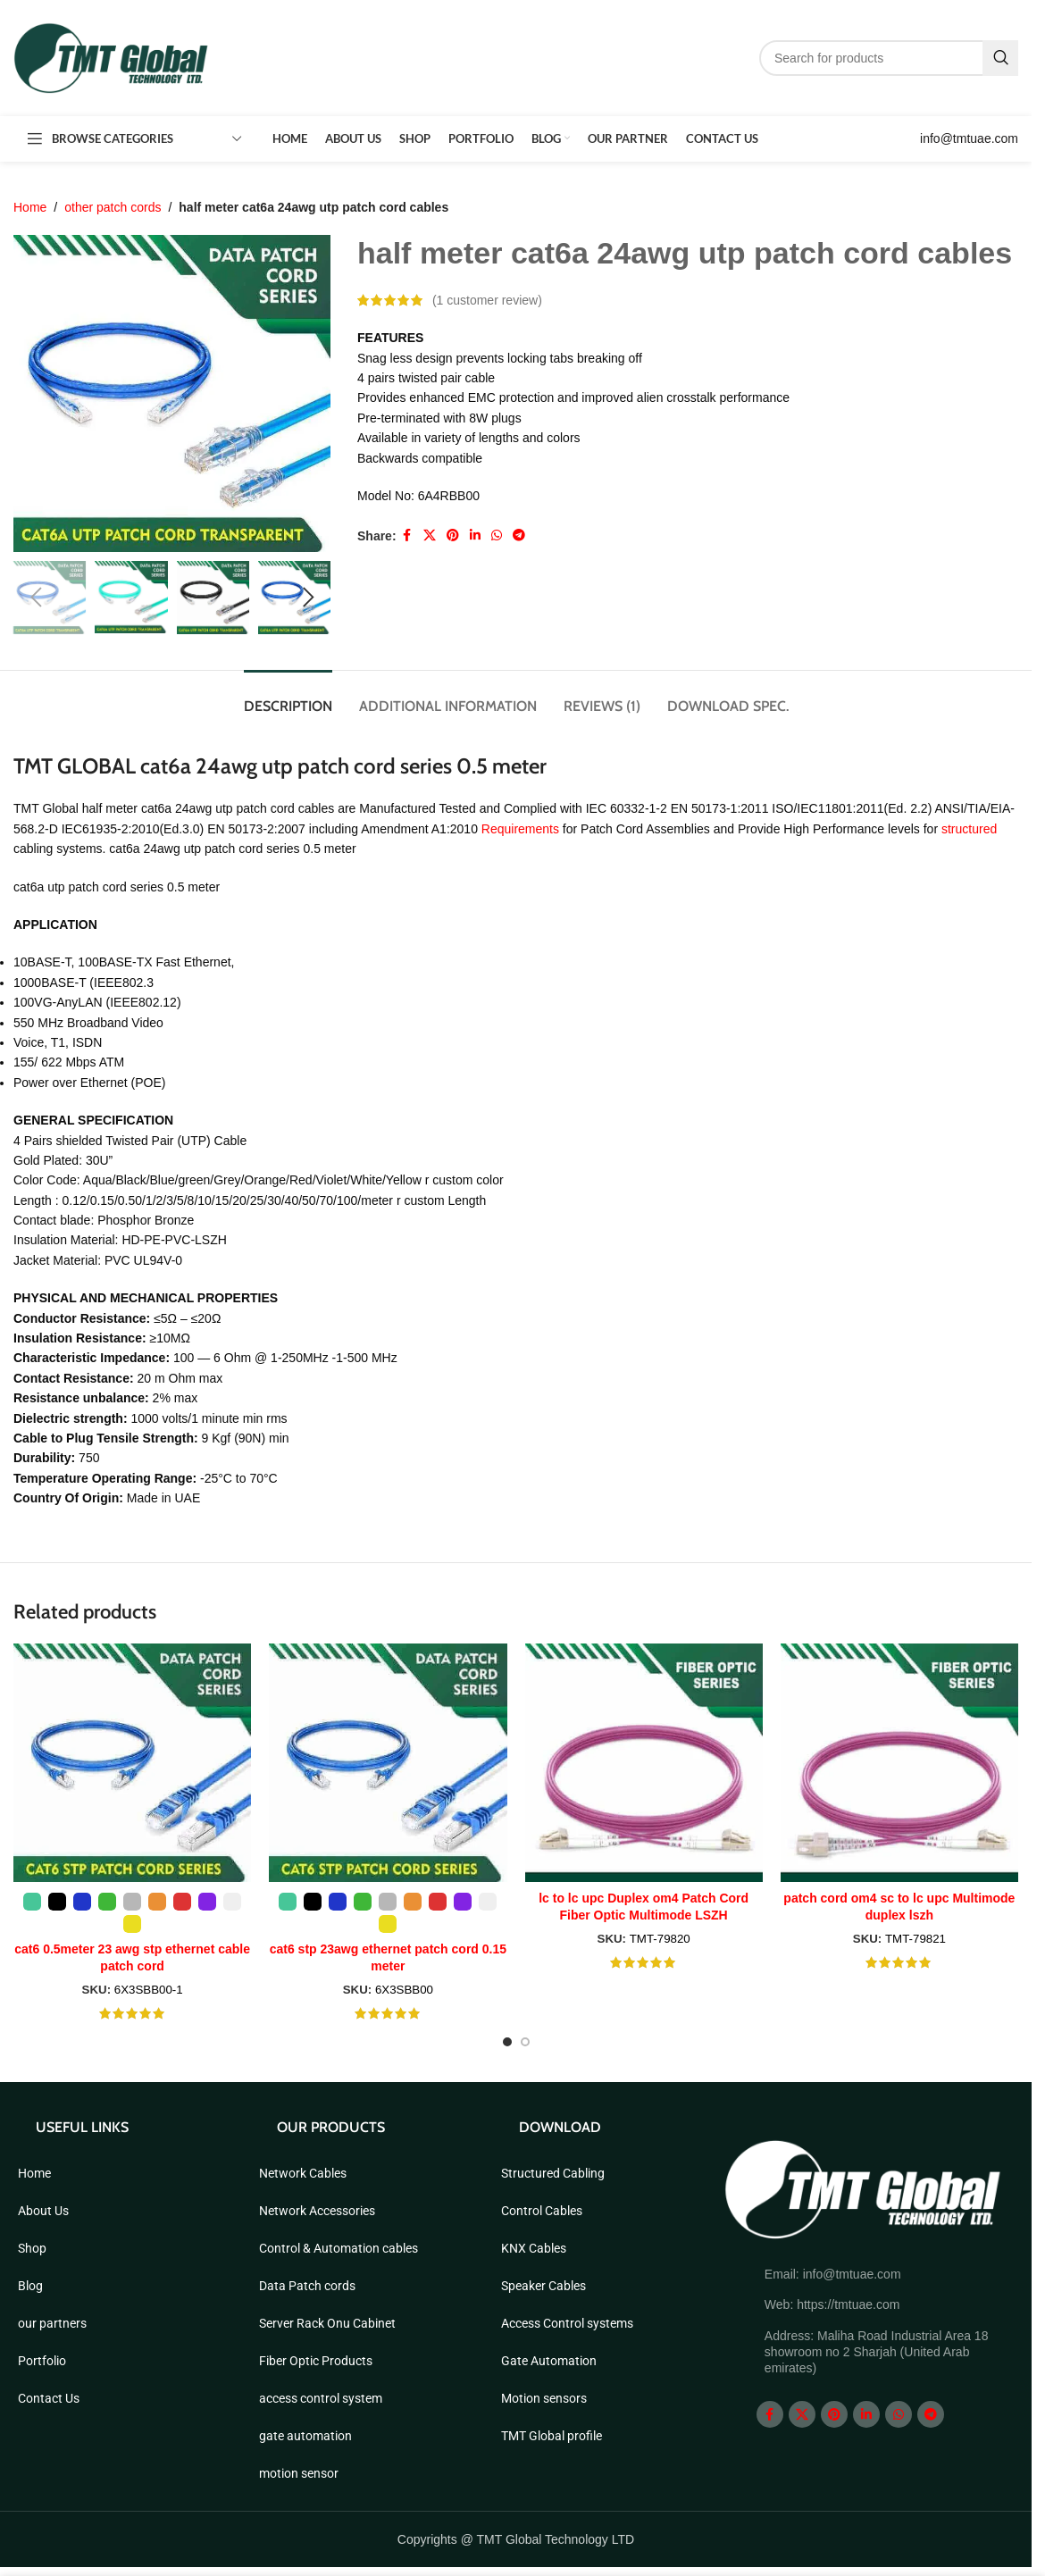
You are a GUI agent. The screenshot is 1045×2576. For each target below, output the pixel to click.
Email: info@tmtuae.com (833, 2274)
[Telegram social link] (519, 536)
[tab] (288, 697)
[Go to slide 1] (507, 2041)
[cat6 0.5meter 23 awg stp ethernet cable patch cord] (132, 1762)
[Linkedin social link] (475, 536)
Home (29, 207)
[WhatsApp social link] (496, 536)
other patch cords (112, 207)
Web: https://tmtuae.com (832, 2304)
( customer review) (487, 300)
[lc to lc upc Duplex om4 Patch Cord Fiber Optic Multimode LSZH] (644, 1762)
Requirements (522, 829)
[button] (35, 597)
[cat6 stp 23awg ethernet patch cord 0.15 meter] (387, 1762)
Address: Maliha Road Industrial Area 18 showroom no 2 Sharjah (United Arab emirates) (877, 2352)
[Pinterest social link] (452, 536)
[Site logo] (111, 57)
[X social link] (429, 536)
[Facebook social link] (407, 536)
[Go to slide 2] (525, 2041)
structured (969, 829)
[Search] (888, 58)
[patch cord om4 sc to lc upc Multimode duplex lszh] (899, 1762)
